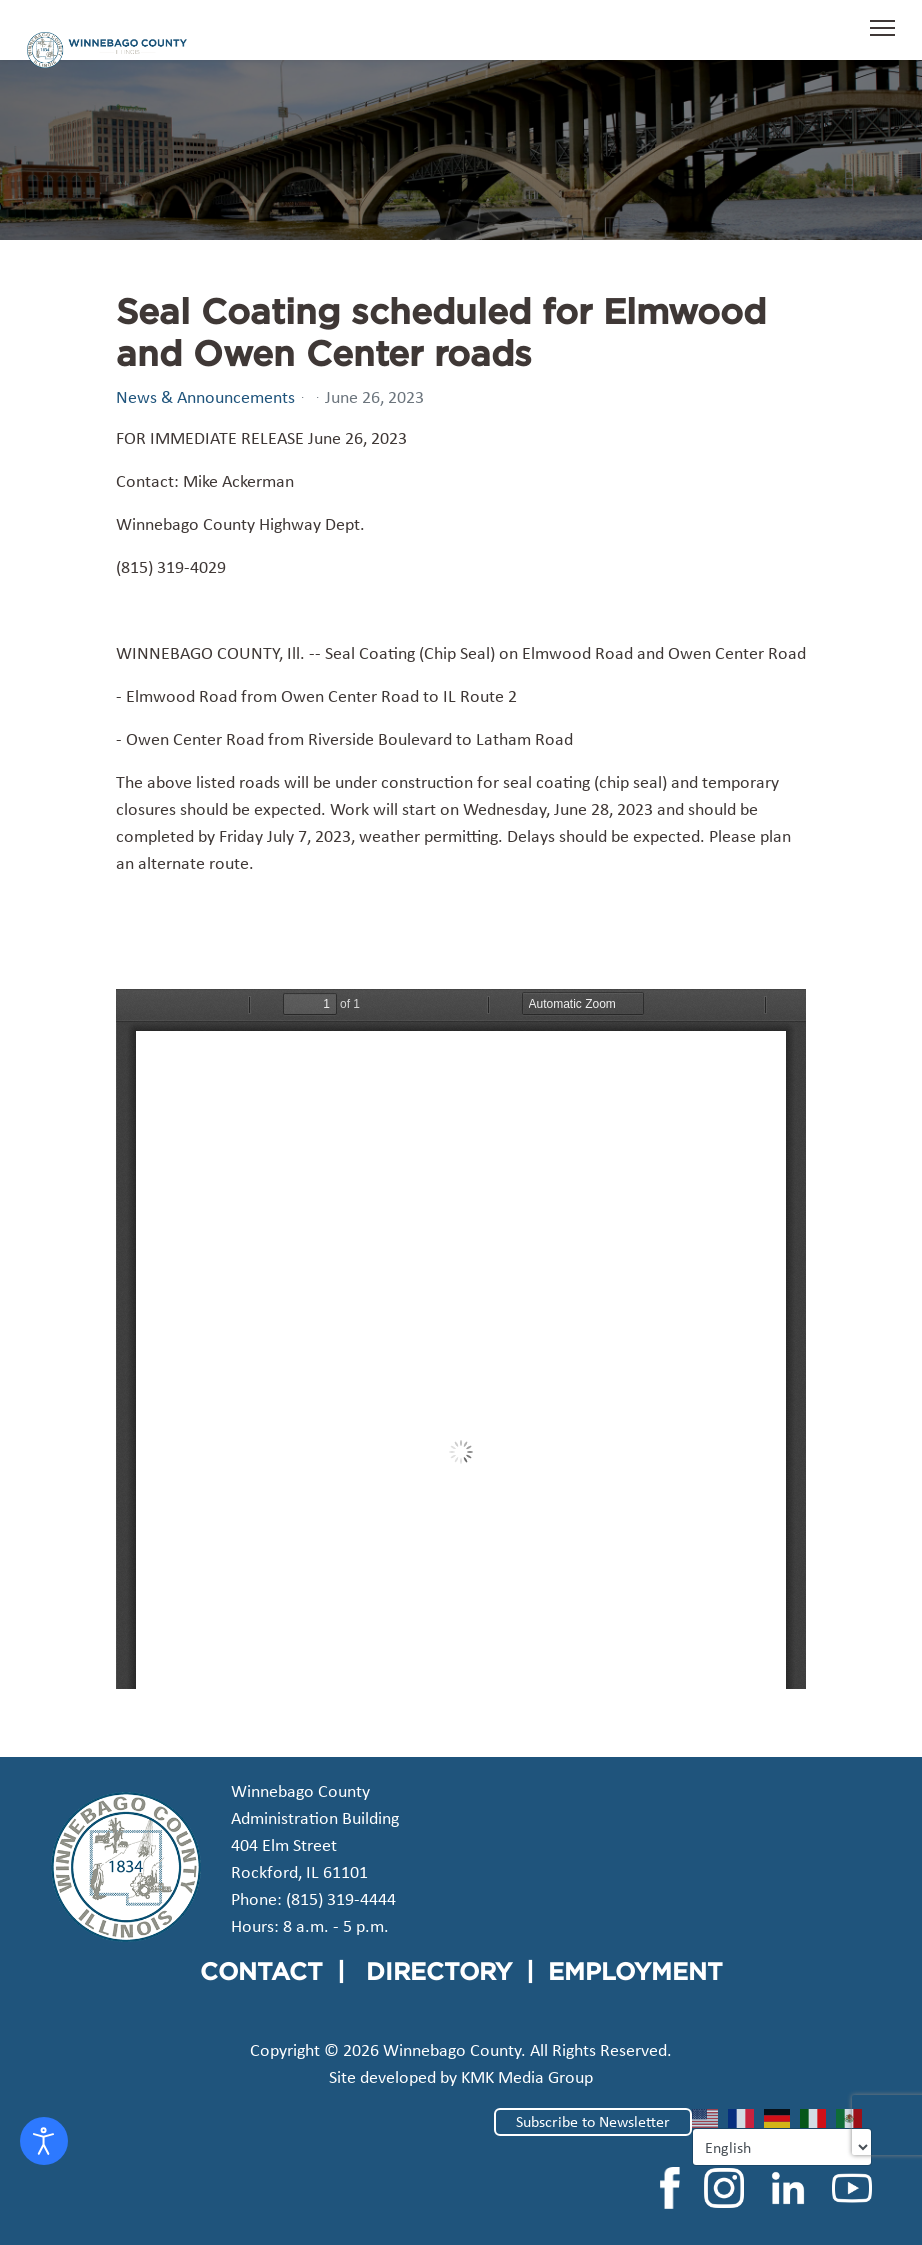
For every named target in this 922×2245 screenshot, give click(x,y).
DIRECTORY (439, 1971)
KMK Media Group (527, 2077)
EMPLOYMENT (635, 1971)
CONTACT (261, 1971)
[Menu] (882, 38)
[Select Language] (782, 2147)
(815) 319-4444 (341, 1899)
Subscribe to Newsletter (593, 2121)
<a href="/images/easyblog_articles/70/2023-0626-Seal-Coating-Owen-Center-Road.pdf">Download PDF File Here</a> (461, 1339)
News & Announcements (205, 397)
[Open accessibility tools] (44, 2141)
